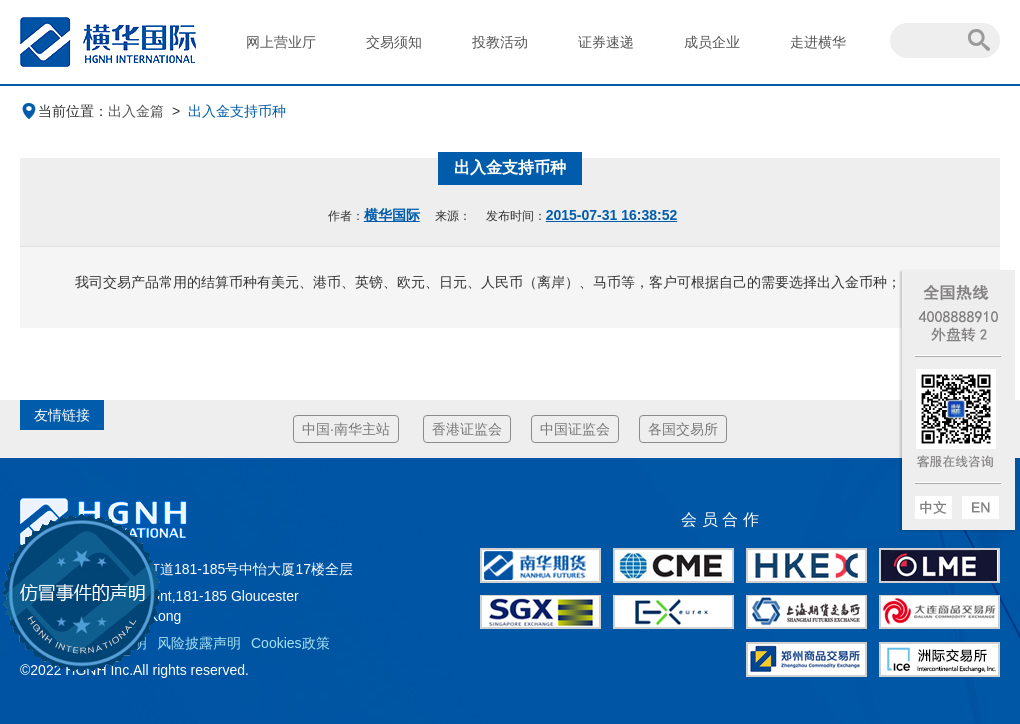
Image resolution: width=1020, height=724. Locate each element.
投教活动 (500, 42)
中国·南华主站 (346, 429)
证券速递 (606, 42)
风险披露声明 (199, 643)
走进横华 (818, 42)
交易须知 (394, 42)
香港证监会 (467, 429)
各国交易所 (683, 429)
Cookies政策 (290, 643)
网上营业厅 (281, 42)
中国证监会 (575, 429)
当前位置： (64, 111)
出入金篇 (136, 111)
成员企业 (712, 42)
